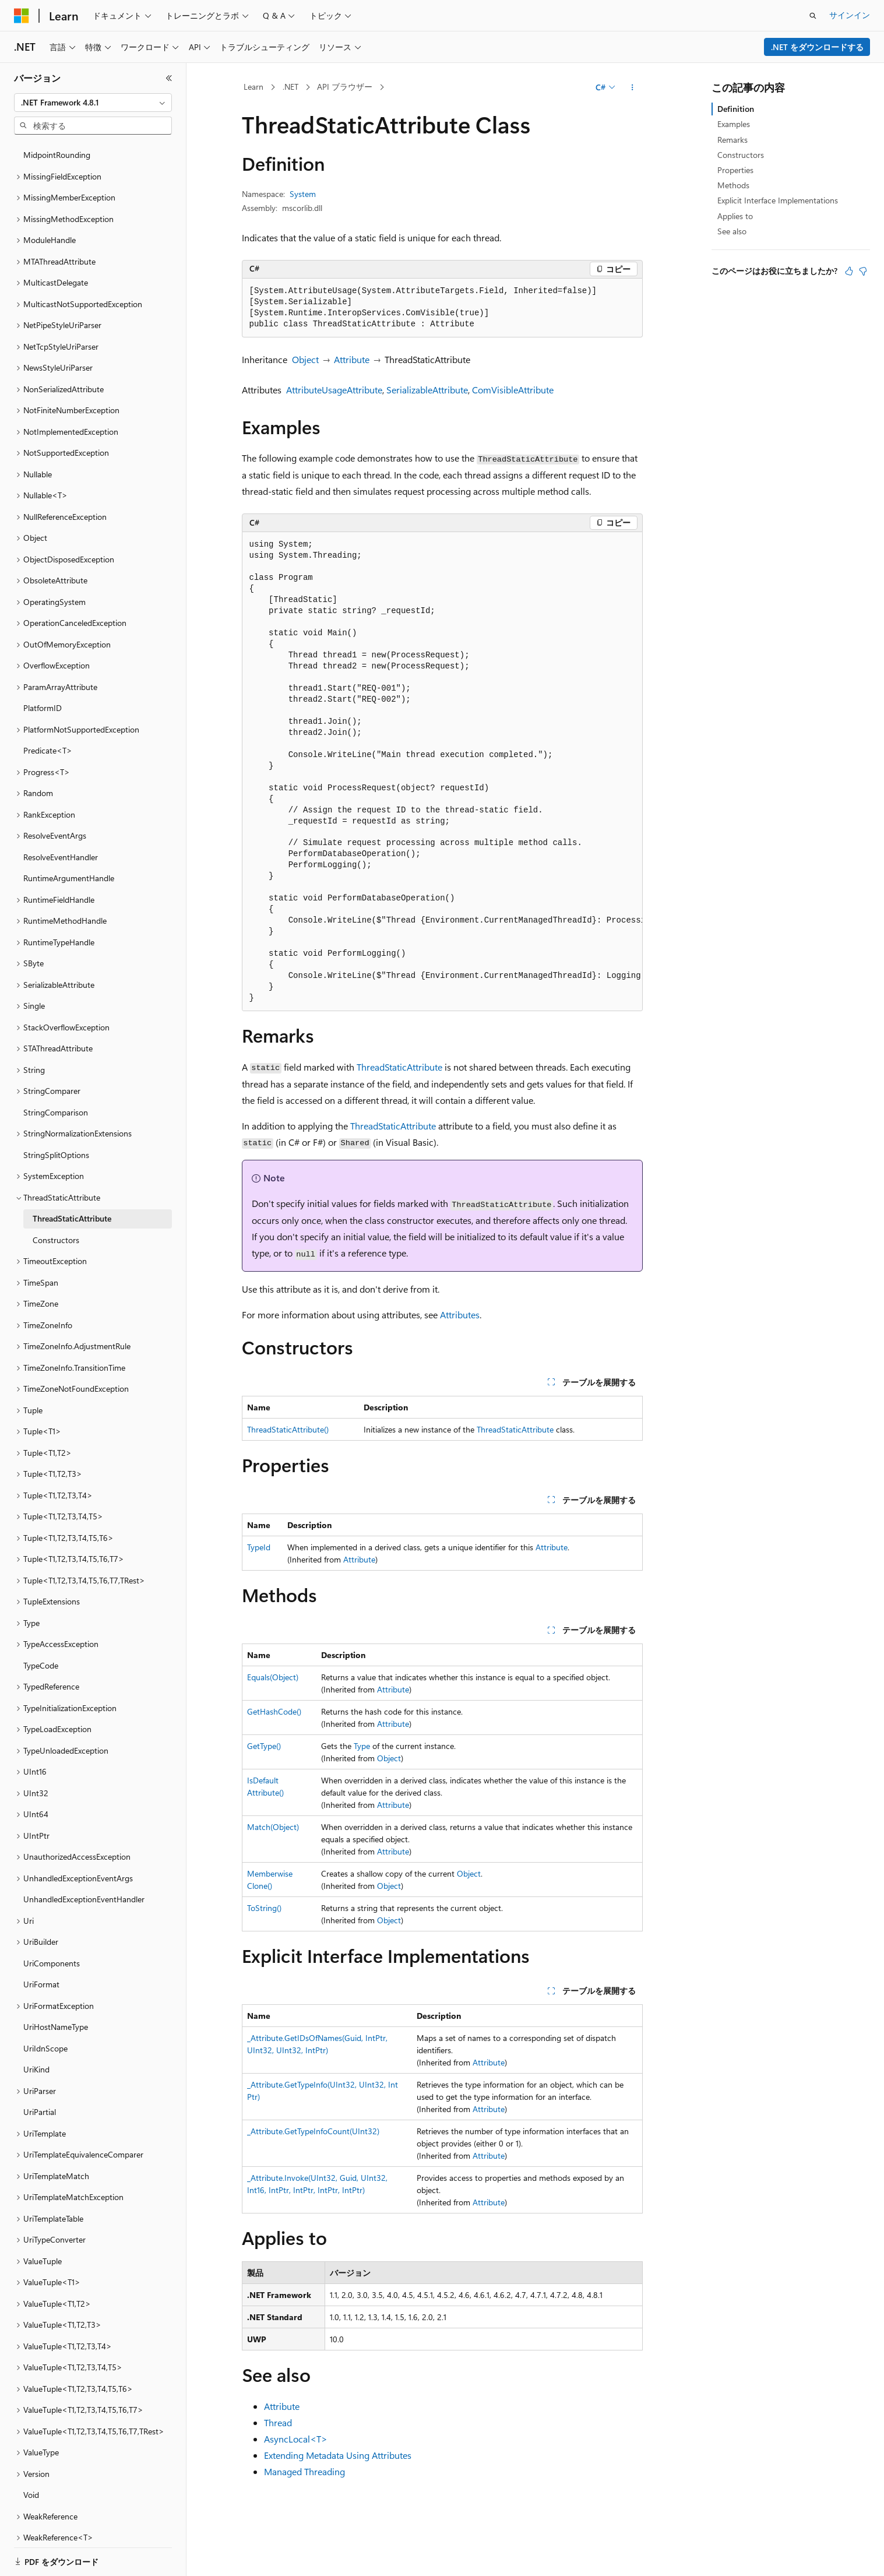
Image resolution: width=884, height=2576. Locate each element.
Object (305, 359)
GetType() (264, 1745)
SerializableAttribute (427, 389)
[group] (442, 771)
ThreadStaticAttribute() (288, 1429)
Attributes (460, 1314)
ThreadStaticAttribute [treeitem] (72, 1178)
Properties (735, 169)
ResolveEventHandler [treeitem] (60, 816)
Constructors (740, 154)
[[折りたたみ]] (169, 78)
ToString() (264, 1907)
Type (362, 1745)
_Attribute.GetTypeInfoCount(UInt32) (313, 2131)
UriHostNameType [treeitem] (55, 1986)
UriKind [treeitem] (36, 2029)
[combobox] (93, 102)
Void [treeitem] (31, 2454)
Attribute (351, 359)
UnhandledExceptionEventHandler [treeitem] (84, 1858)
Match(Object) (273, 1826)
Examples (733, 123)
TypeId (258, 1547)
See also (731, 231)
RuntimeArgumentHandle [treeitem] (68, 837)
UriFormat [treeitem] (41, 1943)
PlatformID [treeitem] (42, 667)
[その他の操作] (632, 87)
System (303, 193)
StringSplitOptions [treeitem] (56, 1114)
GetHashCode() (274, 1711)
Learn (253, 86)
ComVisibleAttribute (513, 389)
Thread (278, 2422)
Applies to (735, 215)
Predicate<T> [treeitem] (47, 710)
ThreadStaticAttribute (399, 1067)
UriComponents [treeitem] (51, 1923)
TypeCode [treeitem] (40, 1625)
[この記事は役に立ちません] (863, 271)
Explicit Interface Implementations (777, 200)
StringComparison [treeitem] (55, 1072)
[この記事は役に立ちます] (849, 271)
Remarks (732, 139)
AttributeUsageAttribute (334, 389)
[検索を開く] (813, 15)
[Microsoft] (21, 15)
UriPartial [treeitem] (39, 2071)
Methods (733, 185)
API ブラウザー (344, 86)
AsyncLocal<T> (295, 2439)
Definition (735, 108)
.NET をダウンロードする (817, 46)
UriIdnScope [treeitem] (45, 2008)
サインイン (849, 14)
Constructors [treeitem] (56, 1199)
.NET (290, 86)
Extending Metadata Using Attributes (337, 2455)
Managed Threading (304, 2471)
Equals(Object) (272, 1677)
